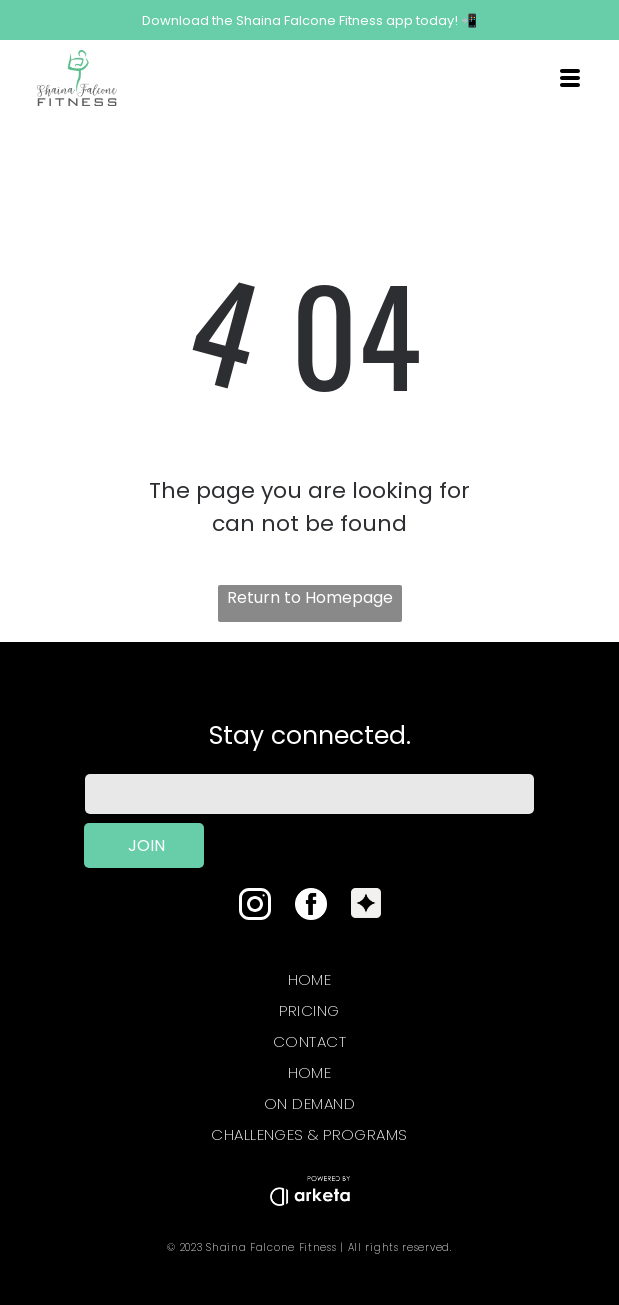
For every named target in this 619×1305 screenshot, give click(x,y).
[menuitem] (309, 975)
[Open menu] (570, 78)
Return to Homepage (310, 597)
